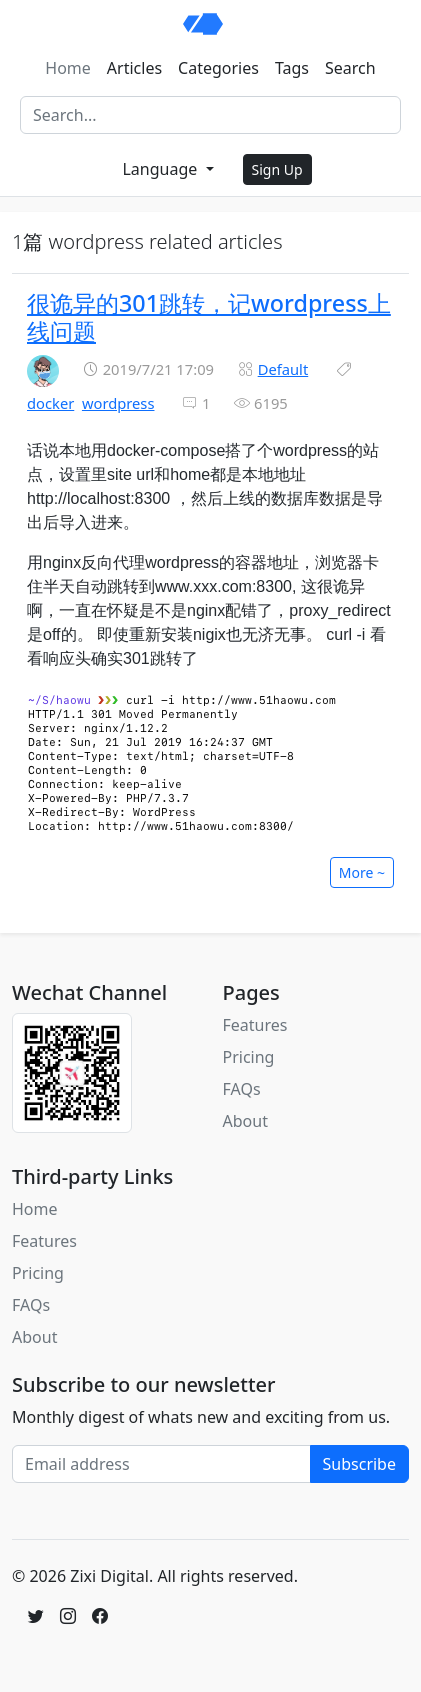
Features (255, 1025)
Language (161, 169)
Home (68, 68)
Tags (292, 68)
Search (350, 68)
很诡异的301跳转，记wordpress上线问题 (209, 317)
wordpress (118, 403)
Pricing (249, 1057)
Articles (134, 68)
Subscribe (359, 1464)
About (245, 1121)
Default (283, 369)
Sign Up (277, 169)
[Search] (210, 115)
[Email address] (161, 1464)
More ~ (362, 872)
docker (50, 403)
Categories (218, 68)
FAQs (242, 1089)
